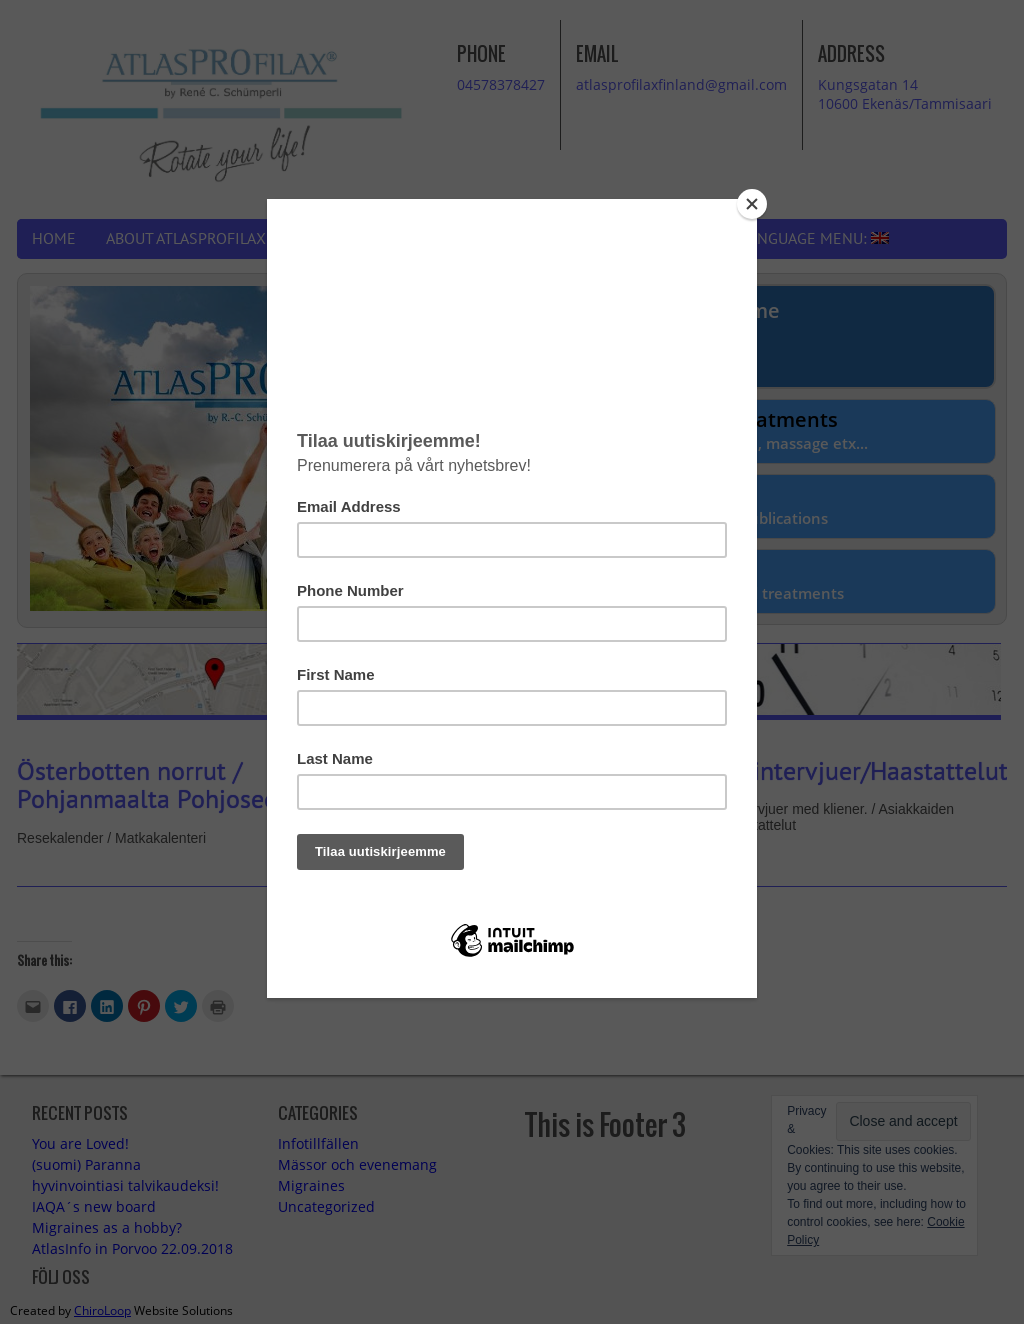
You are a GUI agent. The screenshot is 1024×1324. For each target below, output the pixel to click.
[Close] (752, 204)
